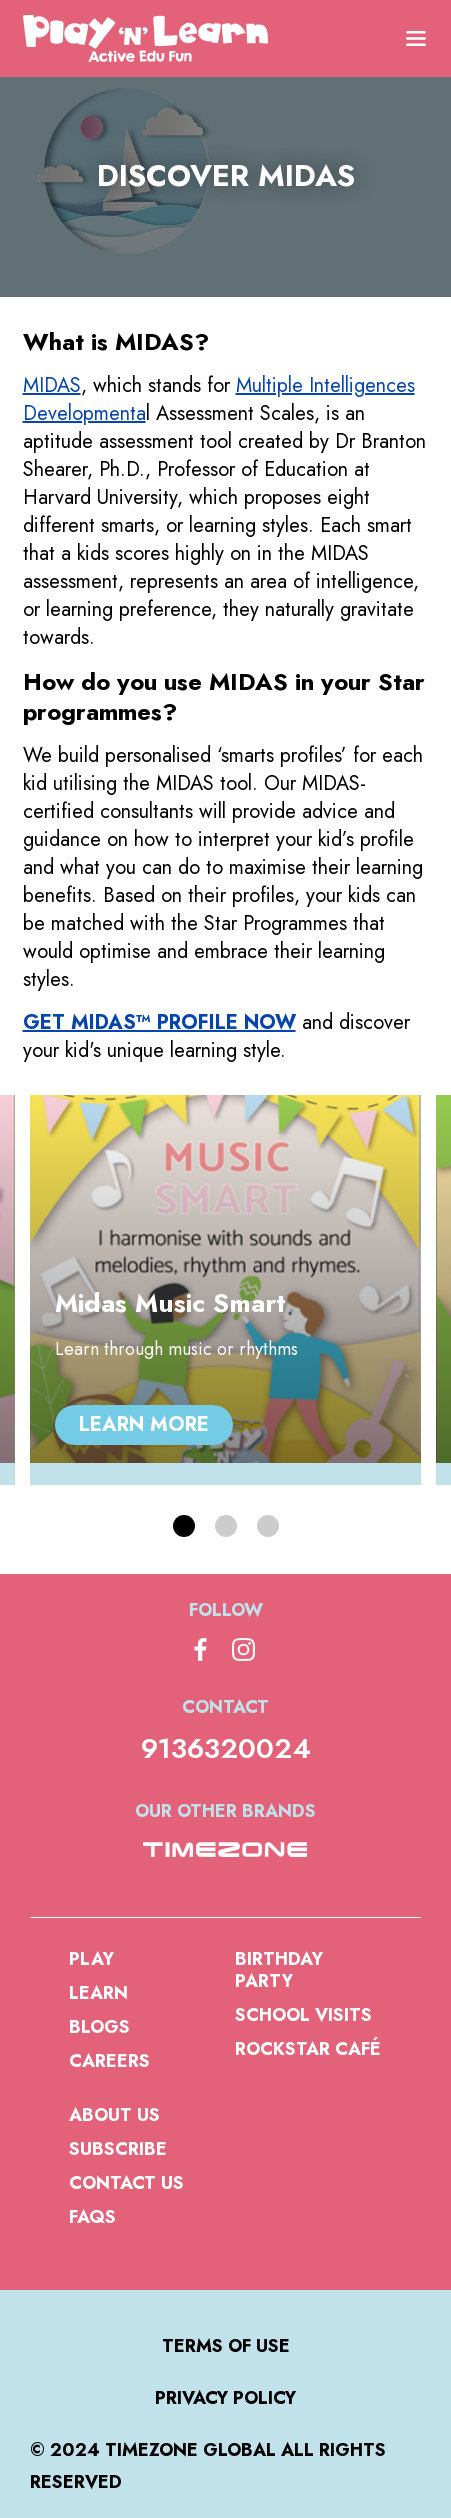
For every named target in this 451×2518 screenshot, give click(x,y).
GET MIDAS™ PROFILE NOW (159, 1022)
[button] (184, 1526)
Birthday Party (279, 1970)
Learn (98, 1993)
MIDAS (52, 385)
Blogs (99, 2027)
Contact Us (126, 2183)
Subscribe (118, 2149)
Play (91, 1959)
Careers (109, 2061)
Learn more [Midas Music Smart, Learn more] (144, 1424)
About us (114, 2115)
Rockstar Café (308, 2049)
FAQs (92, 2217)
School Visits (303, 2015)
